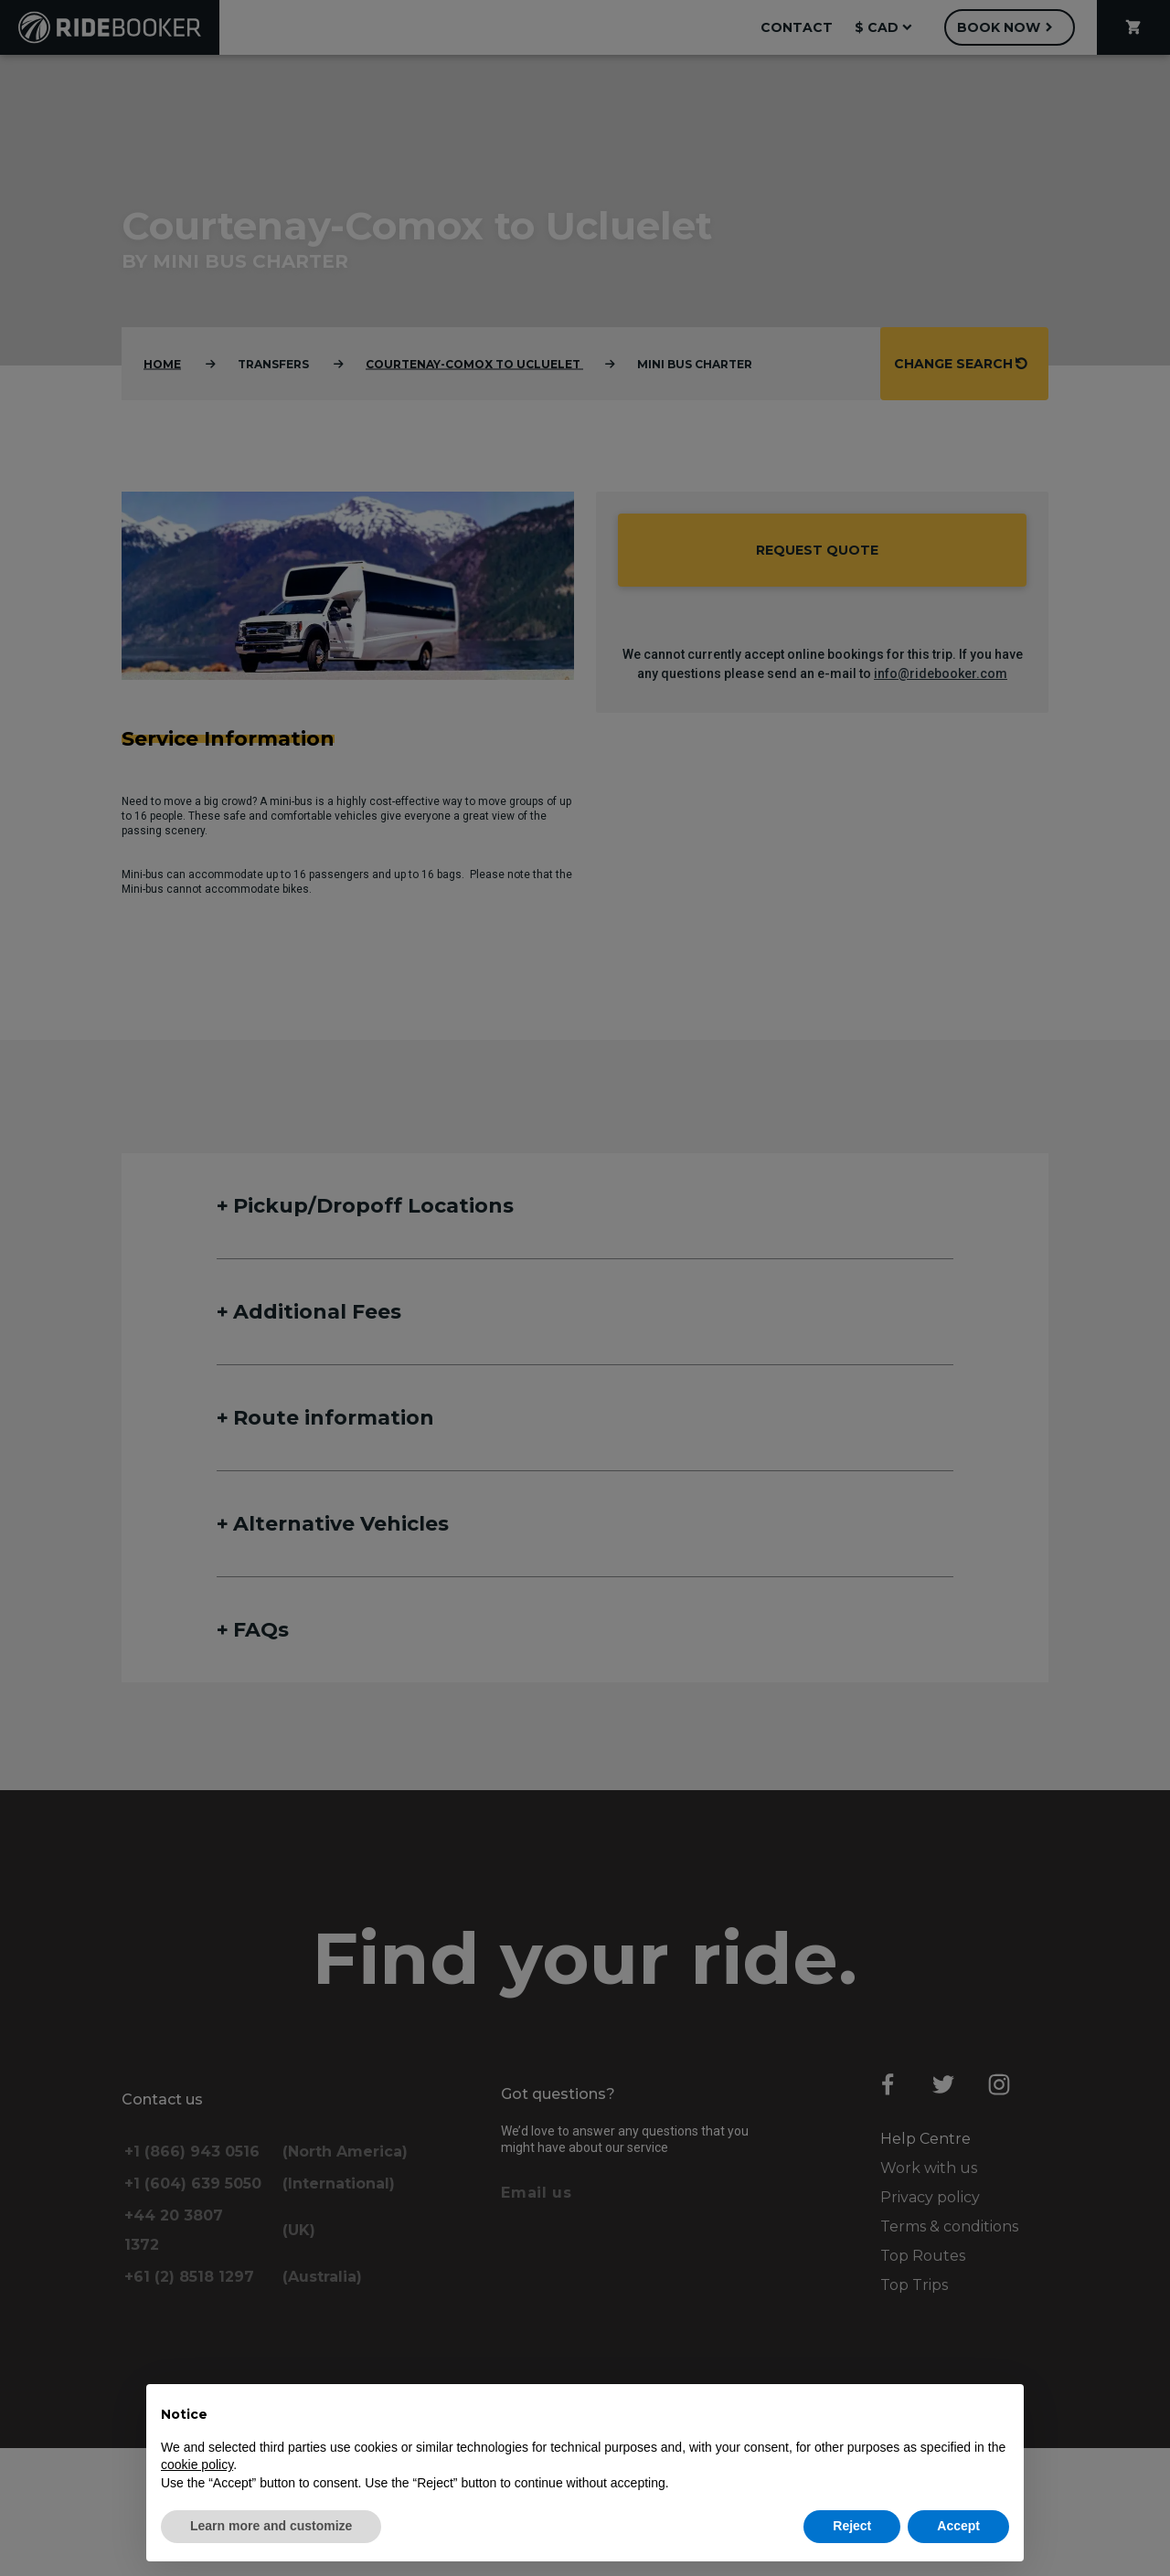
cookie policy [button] (197, 2464)
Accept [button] (958, 2525)
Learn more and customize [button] (271, 2525)
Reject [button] (852, 2525)
